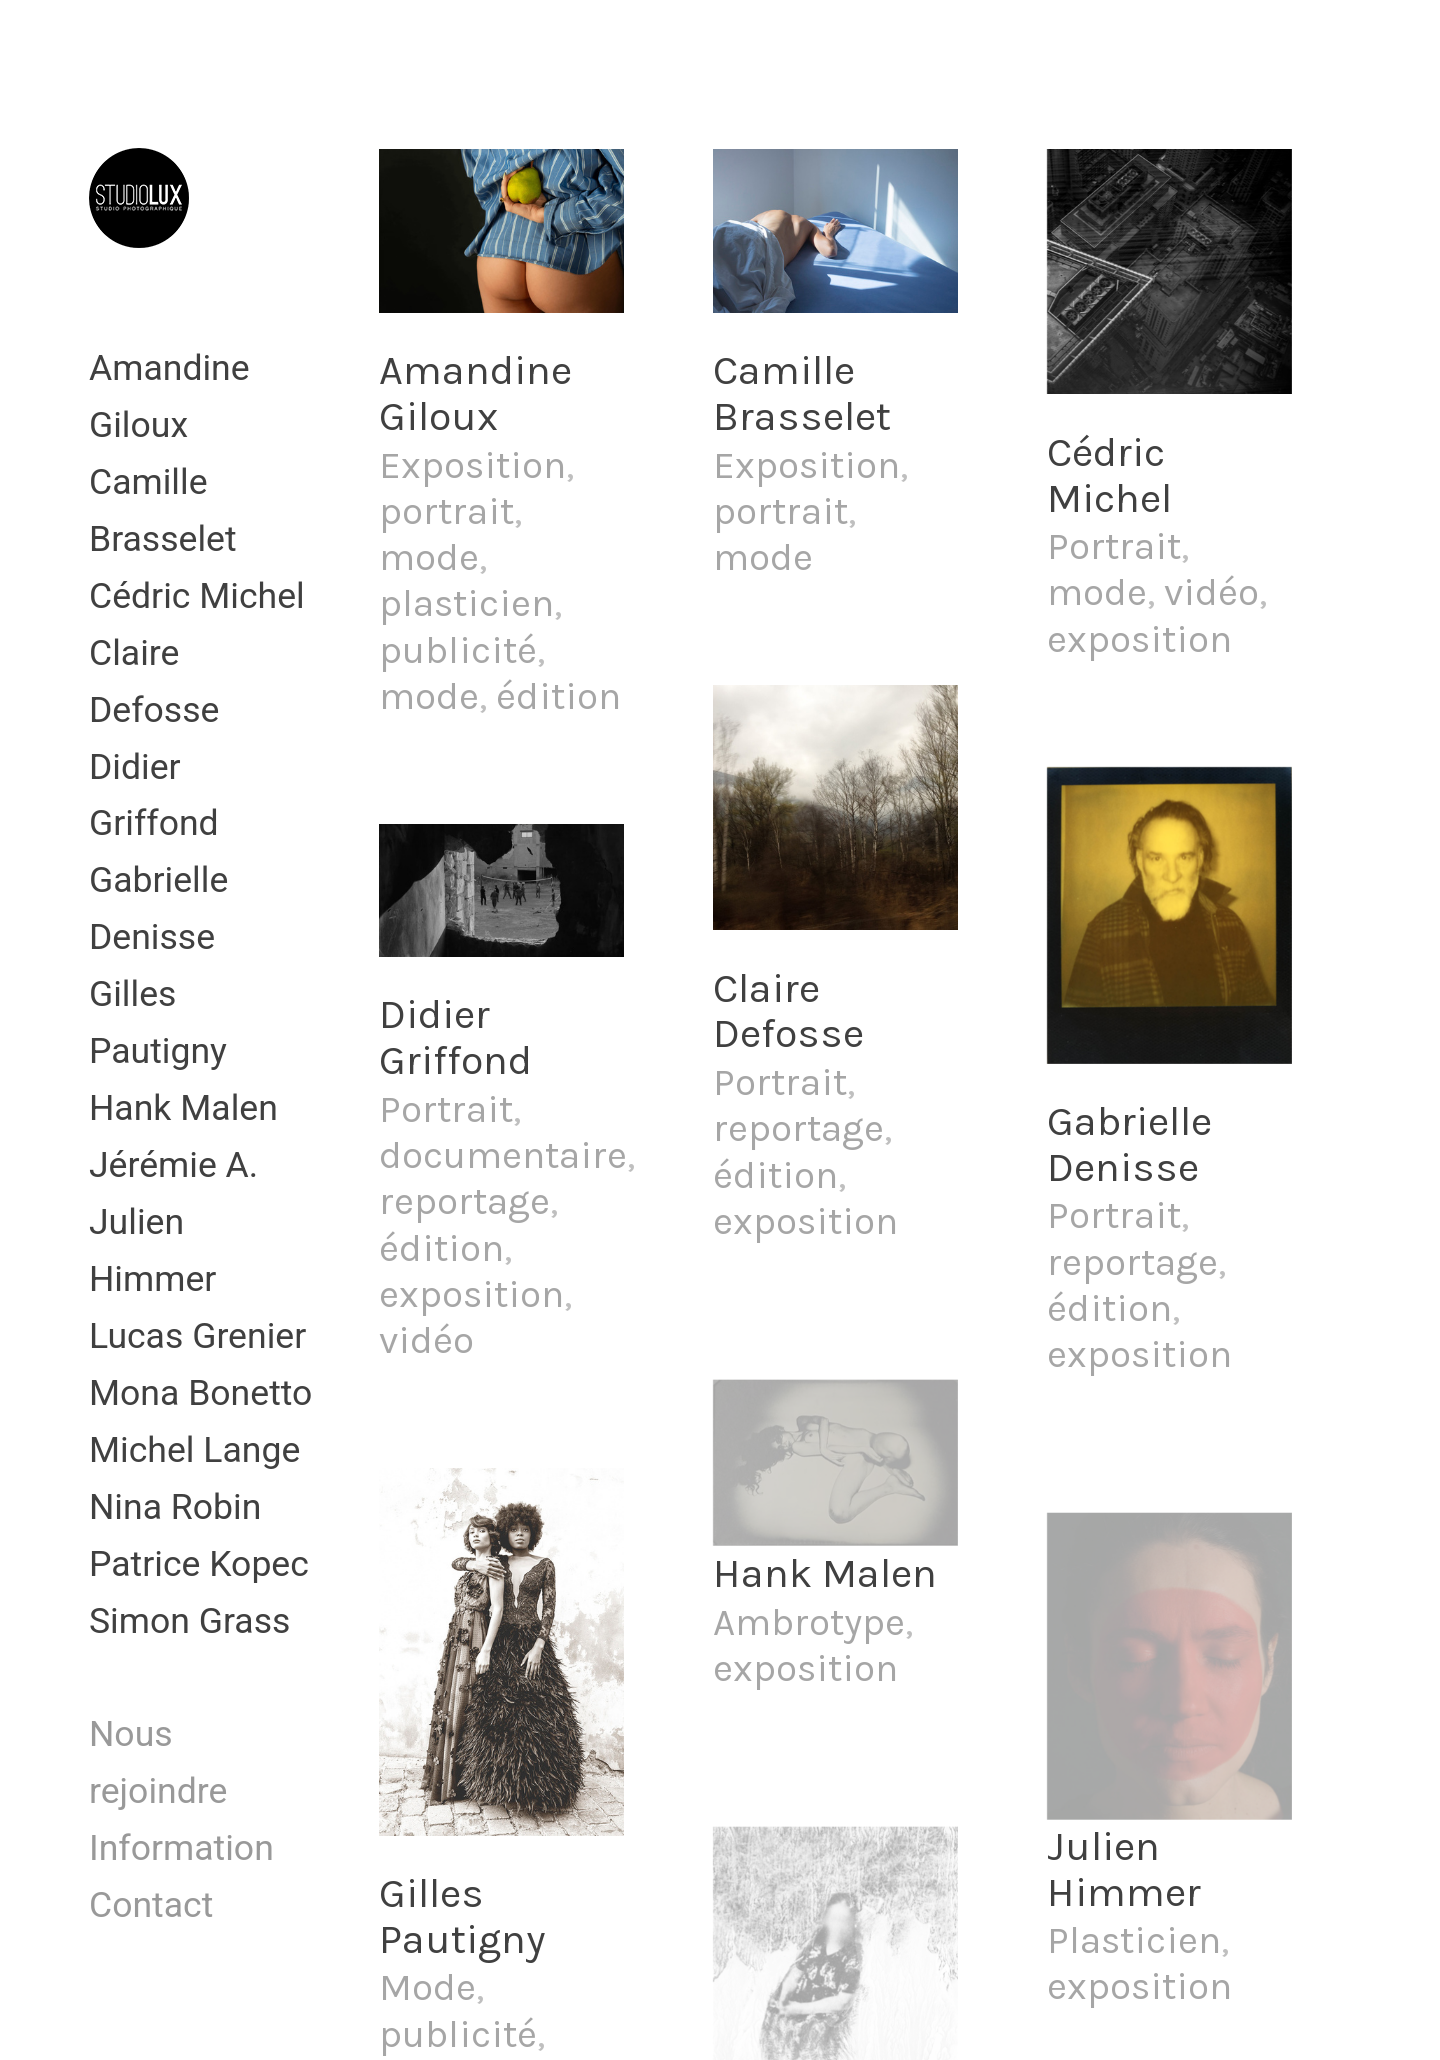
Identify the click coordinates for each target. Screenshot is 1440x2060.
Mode (427, 1987)
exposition (471, 1294)
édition (558, 696)
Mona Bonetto (200, 1393)
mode (429, 557)
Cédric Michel (197, 596)
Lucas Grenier (197, 1336)
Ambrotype (809, 1622)
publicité (458, 650)
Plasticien (1134, 1940)
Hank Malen (183, 1108)
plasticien (466, 603)
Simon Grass (189, 1621)
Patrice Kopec (199, 1564)
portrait (446, 511)
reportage (464, 1201)
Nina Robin (175, 1507)
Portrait (446, 1109)
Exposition (472, 465)
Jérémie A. (173, 1165)
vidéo (426, 1340)
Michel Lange (194, 1450)
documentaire (503, 1155)
